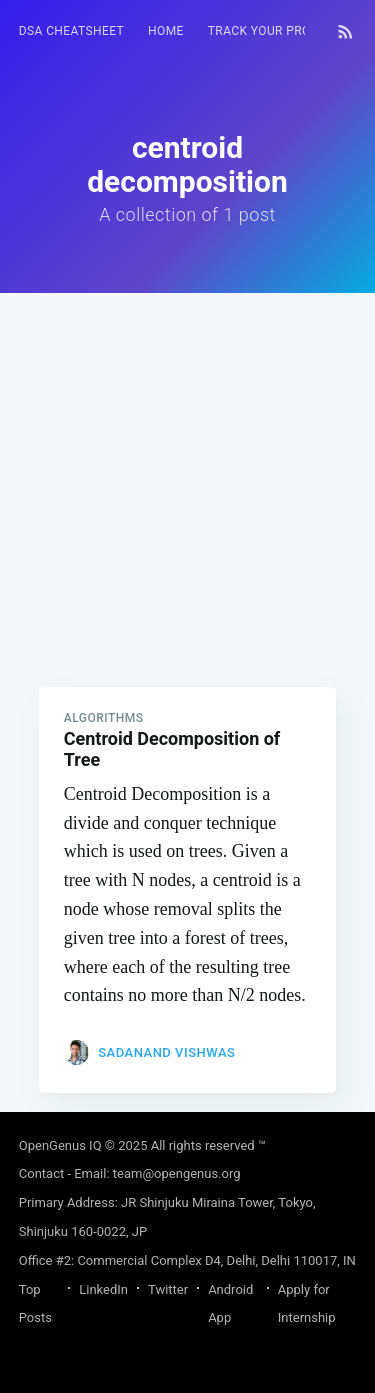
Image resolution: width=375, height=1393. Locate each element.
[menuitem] (71, 31)
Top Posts (35, 1304)
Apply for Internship (307, 1304)
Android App (230, 1304)
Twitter (168, 1289)
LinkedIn (103, 1289)
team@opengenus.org (177, 1173)
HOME (166, 31)
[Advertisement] (187, 480)
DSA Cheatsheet (71, 31)
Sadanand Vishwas (166, 1052)
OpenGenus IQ (60, 1145)
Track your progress (279, 31)
